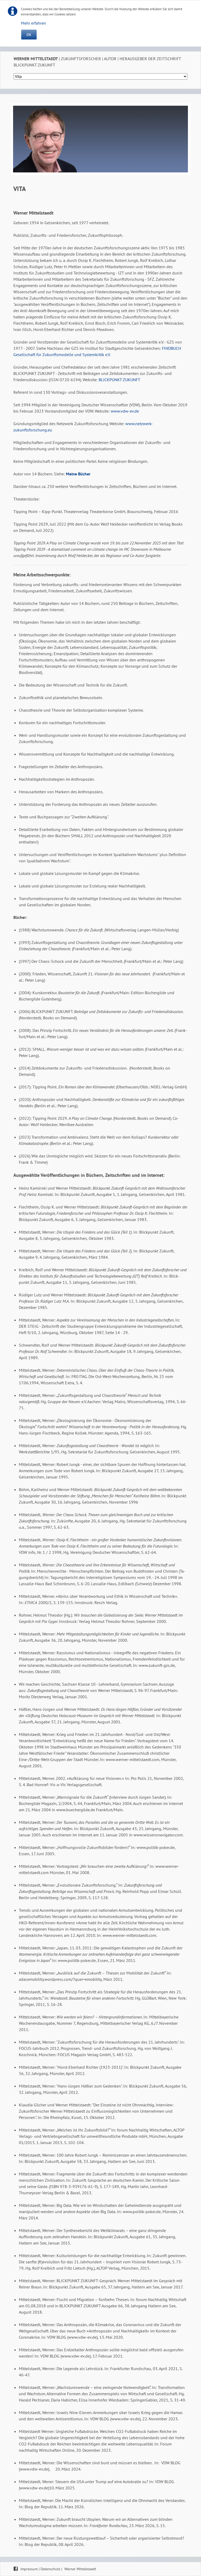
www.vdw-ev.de (125, 411)
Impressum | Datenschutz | (41, 2569)
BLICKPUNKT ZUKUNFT (119, 379)
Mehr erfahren (33, 23)
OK (28, 34)
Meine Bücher (78, 473)
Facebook (16, 2568)
